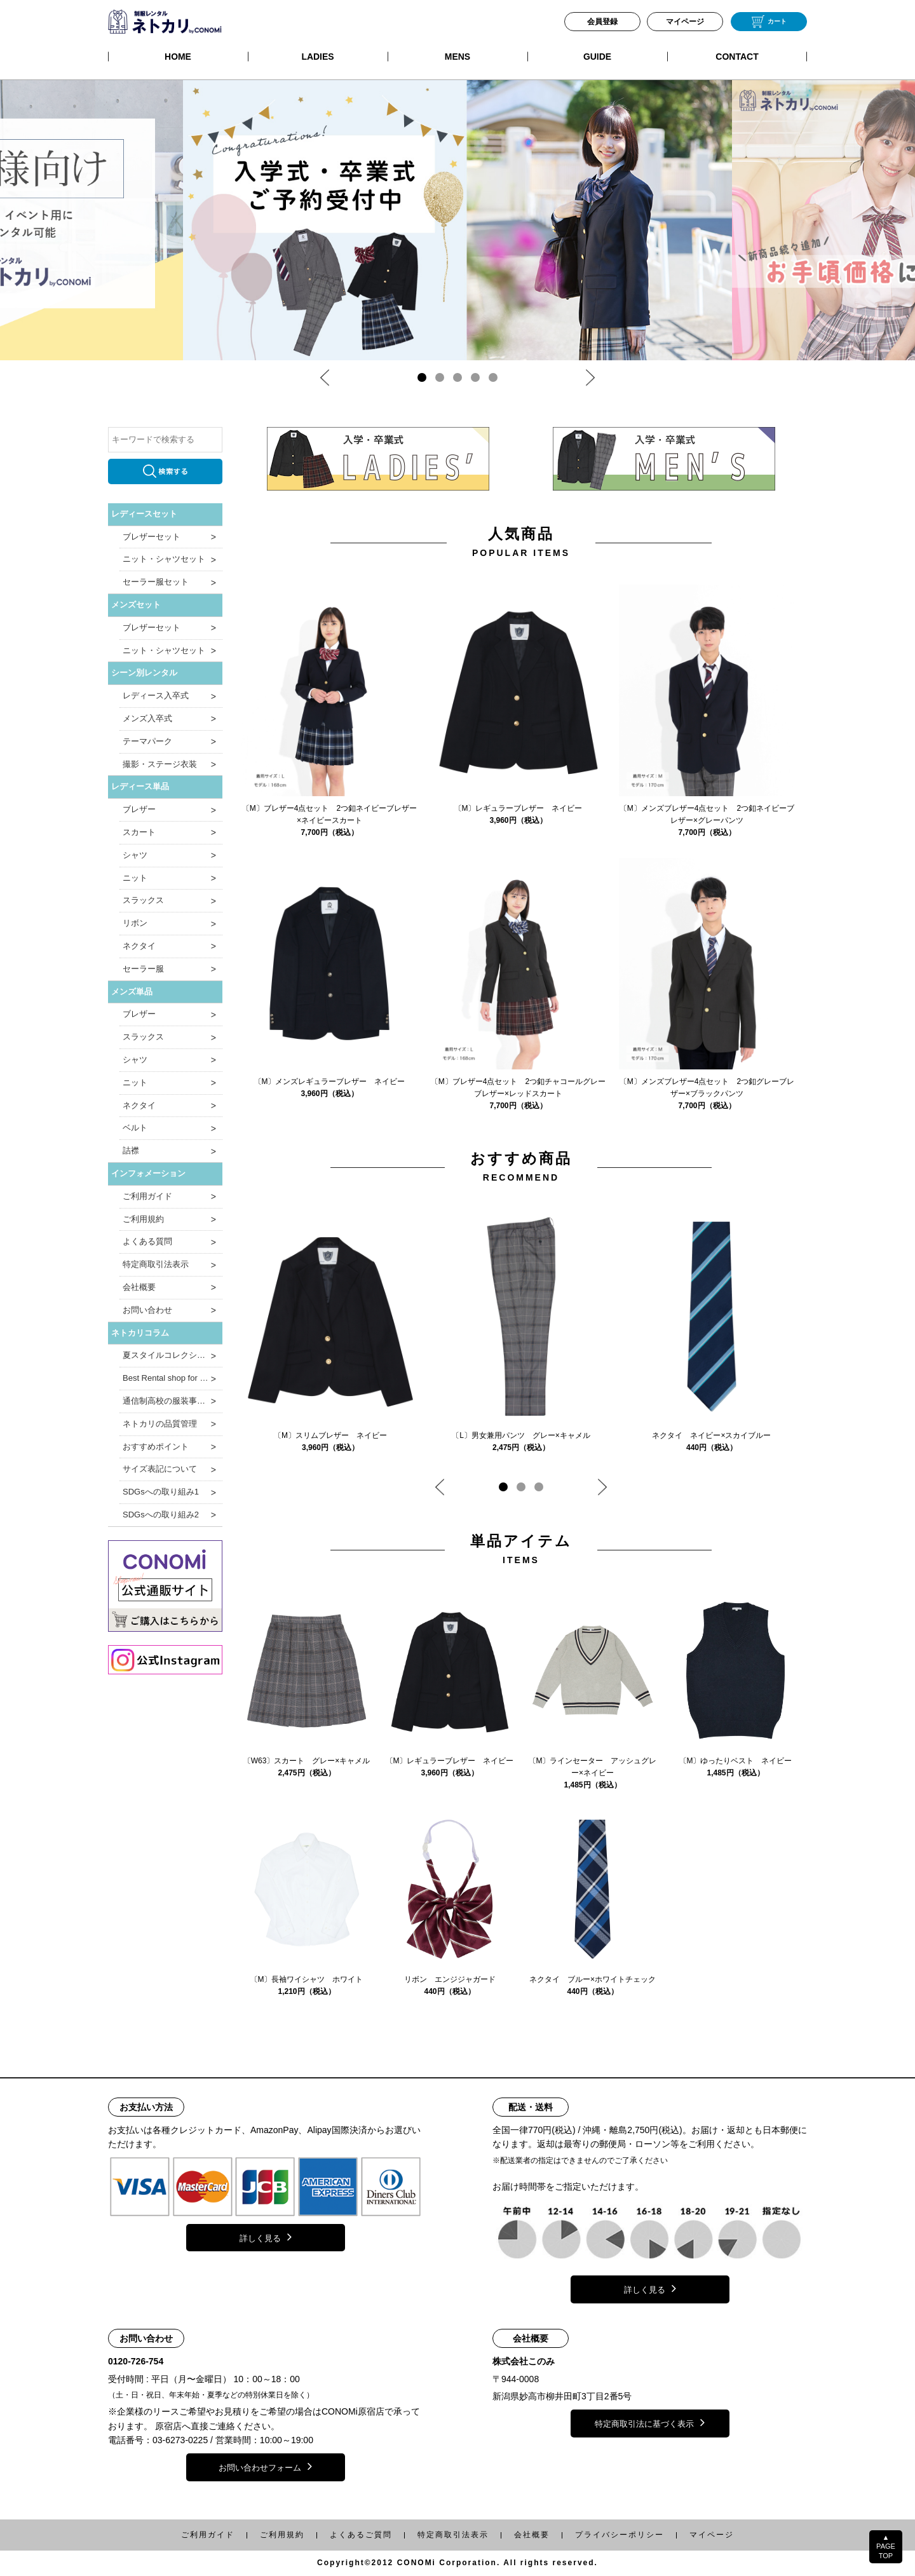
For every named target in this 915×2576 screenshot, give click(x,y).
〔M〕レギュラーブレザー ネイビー (518, 808)
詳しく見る (266, 2236)
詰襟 (131, 1150)
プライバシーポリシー (619, 2534)
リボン (135, 923)
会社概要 (139, 1287)
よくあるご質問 (361, 2534)
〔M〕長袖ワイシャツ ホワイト (306, 1979)
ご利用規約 (143, 1219)
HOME (178, 56)
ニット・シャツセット (164, 559)
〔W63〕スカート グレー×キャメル (306, 1760)
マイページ (685, 21)
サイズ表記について (160, 1469)
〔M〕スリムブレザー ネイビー (330, 1435)
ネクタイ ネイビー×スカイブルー (711, 1435)
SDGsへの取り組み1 (161, 1491)
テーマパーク (147, 741)
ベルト (135, 1127)
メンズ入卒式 (147, 718)
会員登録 (602, 21)
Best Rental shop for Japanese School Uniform (172, 1378)
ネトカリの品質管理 (160, 1423)
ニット (135, 878)
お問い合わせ (147, 1310)
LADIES (317, 56)
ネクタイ (139, 946)
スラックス (143, 900)
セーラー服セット (156, 581)
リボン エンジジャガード (450, 1979)
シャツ (135, 855)
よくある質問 (147, 1241)
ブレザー (139, 809)
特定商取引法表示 (156, 1264)
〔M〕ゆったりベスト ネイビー (735, 1760)
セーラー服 (143, 968)
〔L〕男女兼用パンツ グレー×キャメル (521, 1435)
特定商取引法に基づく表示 (650, 2422)
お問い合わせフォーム (265, 2466)
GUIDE (597, 56)
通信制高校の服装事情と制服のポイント (172, 1401)
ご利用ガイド (147, 1196)
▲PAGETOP (885, 2546)
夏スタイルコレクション (168, 1355)
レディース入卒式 (156, 695)
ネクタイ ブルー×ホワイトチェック (592, 1979)
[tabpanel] (457, 220)
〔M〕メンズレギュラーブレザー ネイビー (329, 1081)
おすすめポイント (156, 1446)
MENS (457, 56)
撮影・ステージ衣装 (160, 764)
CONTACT (736, 56)
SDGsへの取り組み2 (161, 1514)
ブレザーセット (151, 536)
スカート (139, 832)
